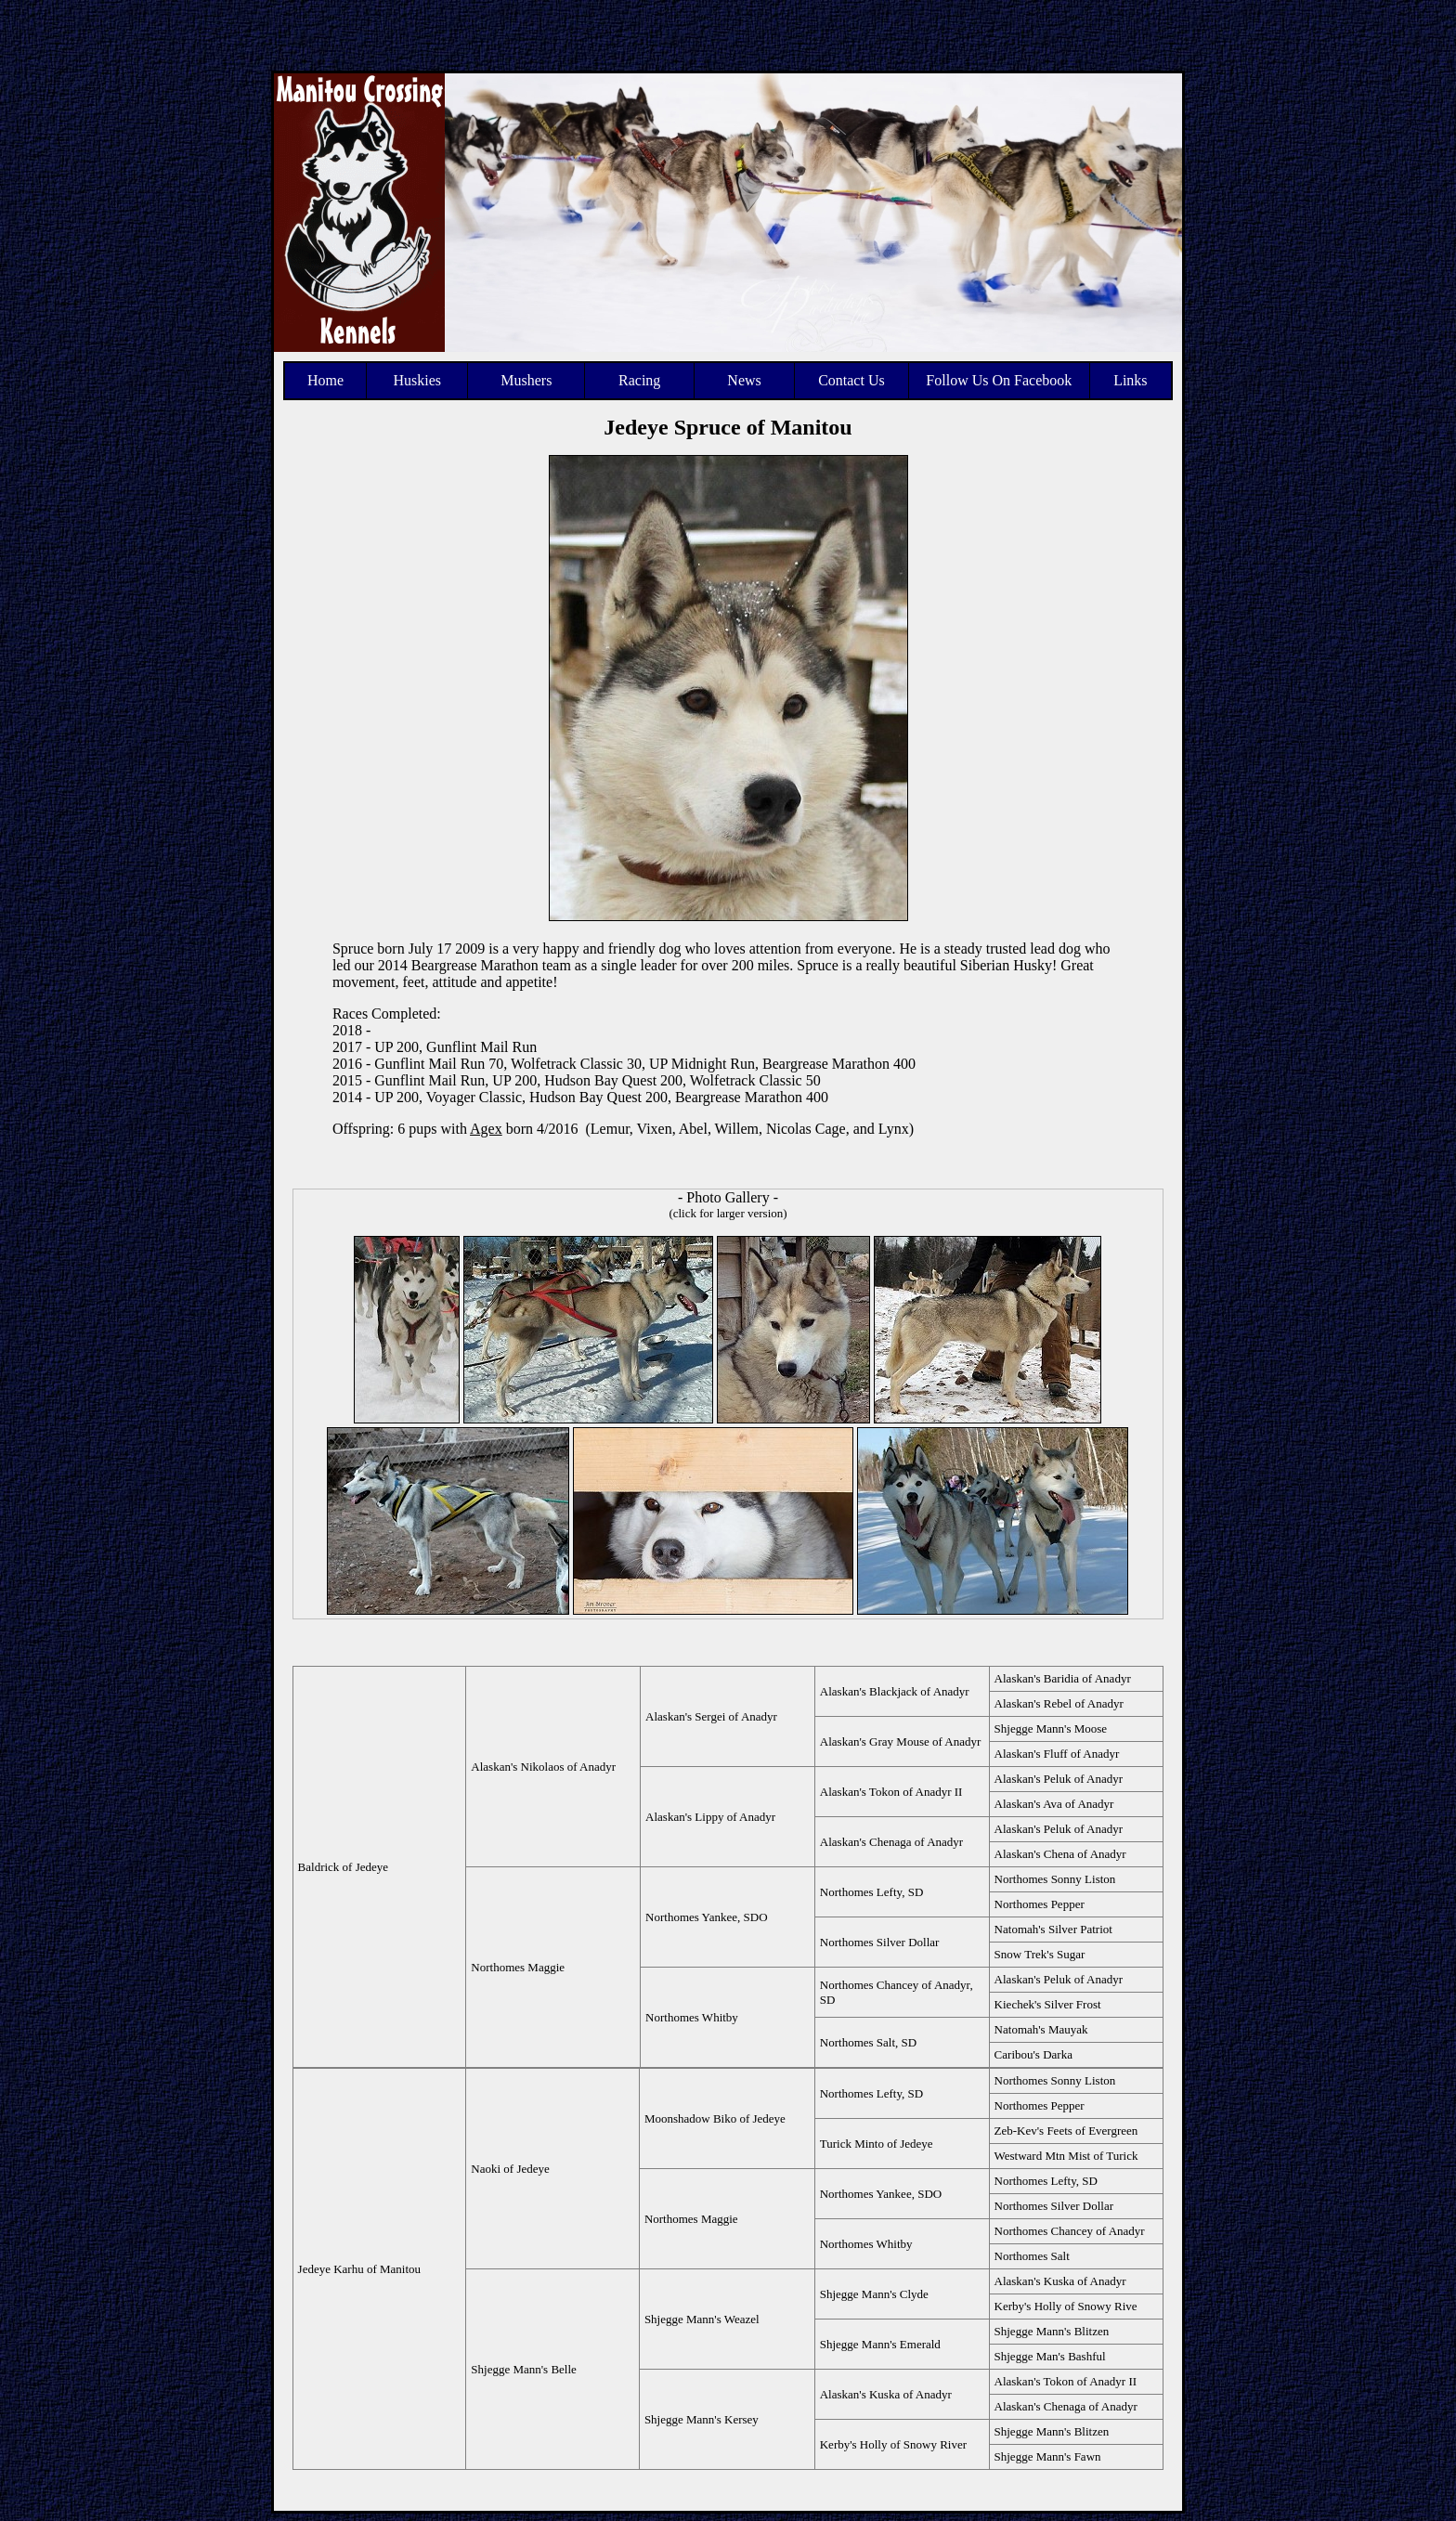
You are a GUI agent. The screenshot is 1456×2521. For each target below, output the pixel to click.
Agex (486, 1129)
